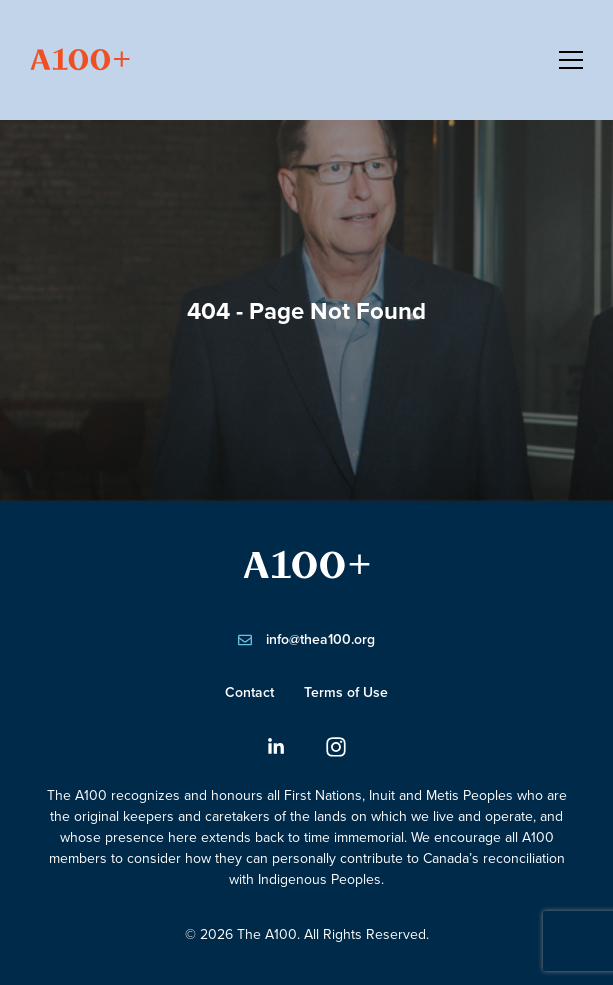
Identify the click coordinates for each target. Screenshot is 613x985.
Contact (249, 692)
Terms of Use (346, 692)
